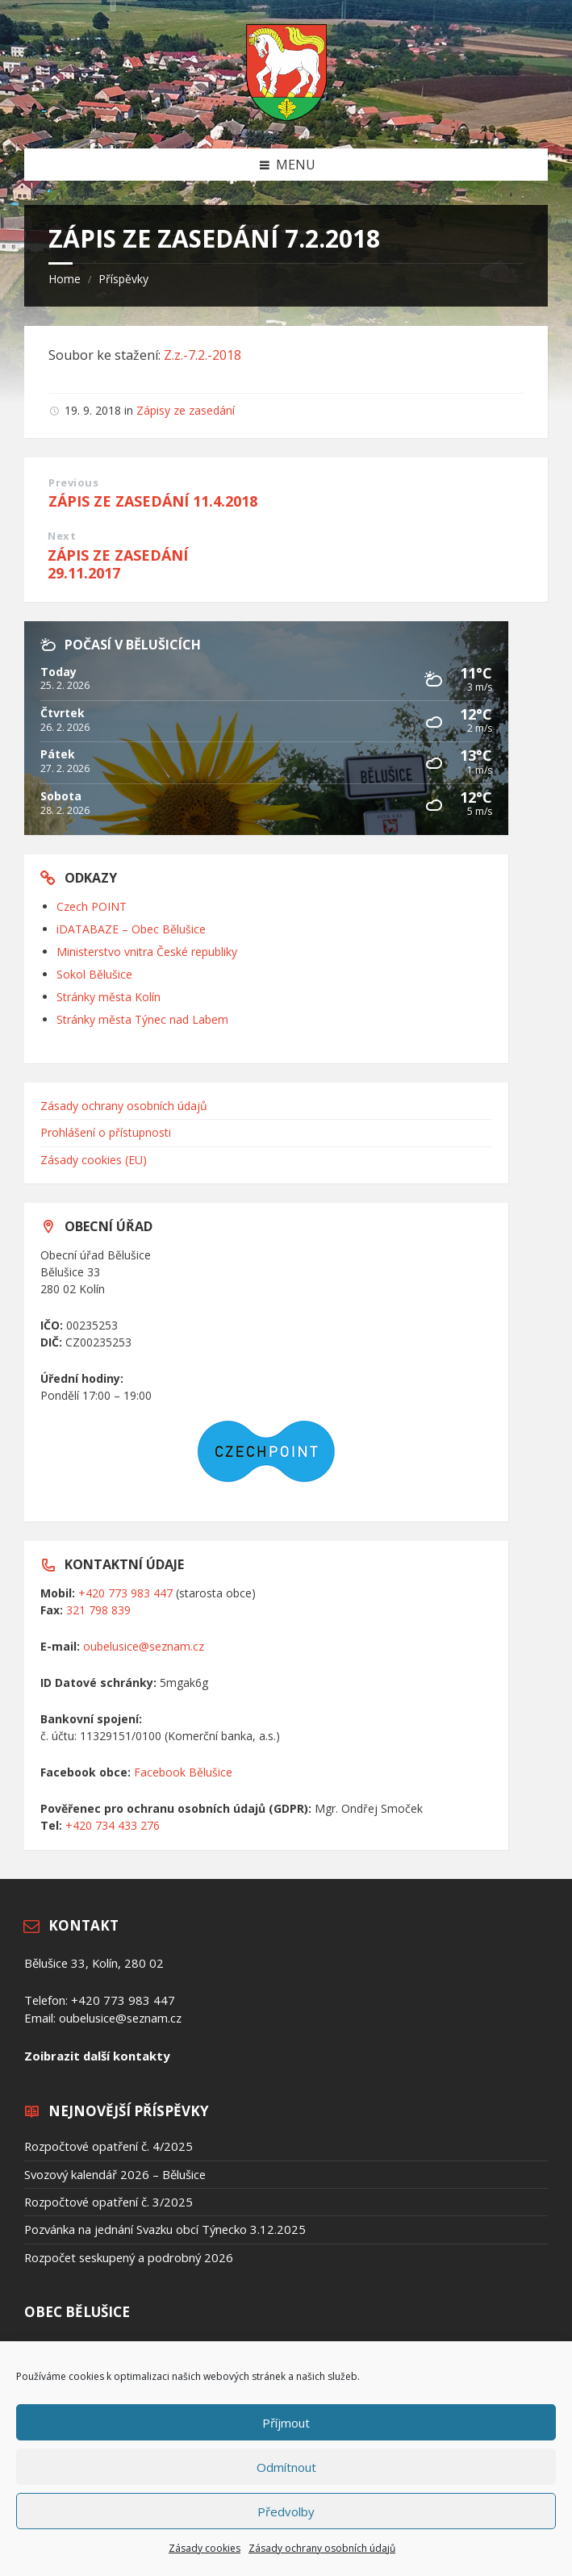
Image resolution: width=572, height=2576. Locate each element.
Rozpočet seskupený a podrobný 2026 (128, 2257)
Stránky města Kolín (108, 996)
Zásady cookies (204, 2548)
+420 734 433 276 (112, 1825)
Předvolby (286, 2511)
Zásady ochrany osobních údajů (321, 2548)
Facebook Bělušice (183, 1772)
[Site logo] (286, 116)
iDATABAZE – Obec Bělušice (131, 929)
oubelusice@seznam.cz (143, 1646)
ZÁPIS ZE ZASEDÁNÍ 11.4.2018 (152, 501)
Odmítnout (286, 2467)
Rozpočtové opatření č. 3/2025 (108, 2202)
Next (62, 535)
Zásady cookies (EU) (93, 1159)
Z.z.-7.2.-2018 (202, 355)
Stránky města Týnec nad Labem (142, 1019)
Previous (73, 482)
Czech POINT (91, 906)
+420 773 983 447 (125, 1593)
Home (64, 278)
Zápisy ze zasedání (185, 410)
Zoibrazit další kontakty (96, 2056)
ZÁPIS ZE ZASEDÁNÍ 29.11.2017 (118, 563)
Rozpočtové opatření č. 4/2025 (108, 2146)
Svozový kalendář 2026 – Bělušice (115, 2174)
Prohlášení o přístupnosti (105, 1132)
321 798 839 (98, 1610)
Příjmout (286, 2423)
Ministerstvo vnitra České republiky (146, 951)
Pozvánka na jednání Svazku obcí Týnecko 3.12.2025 (165, 2229)
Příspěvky (123, 278)
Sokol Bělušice (94, 974)
